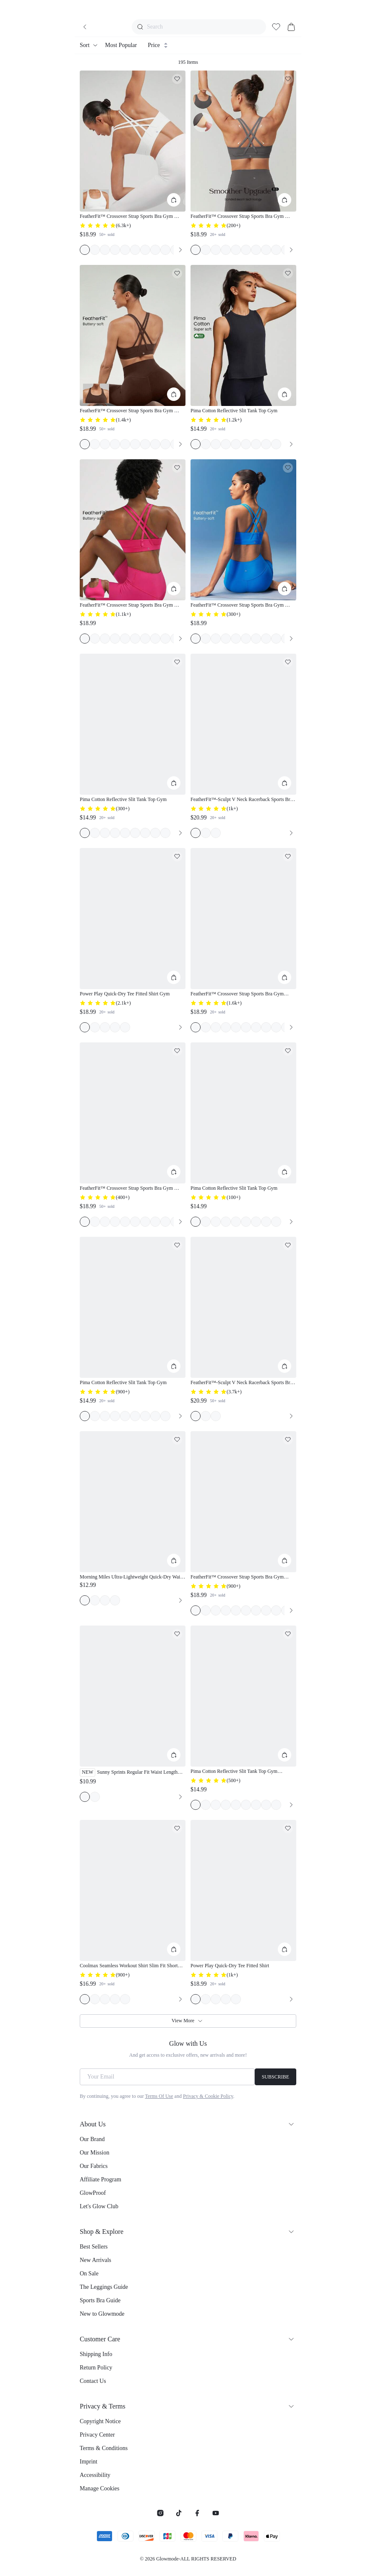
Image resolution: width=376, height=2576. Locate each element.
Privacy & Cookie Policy (208, 2096)
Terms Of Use (159, 2096)
